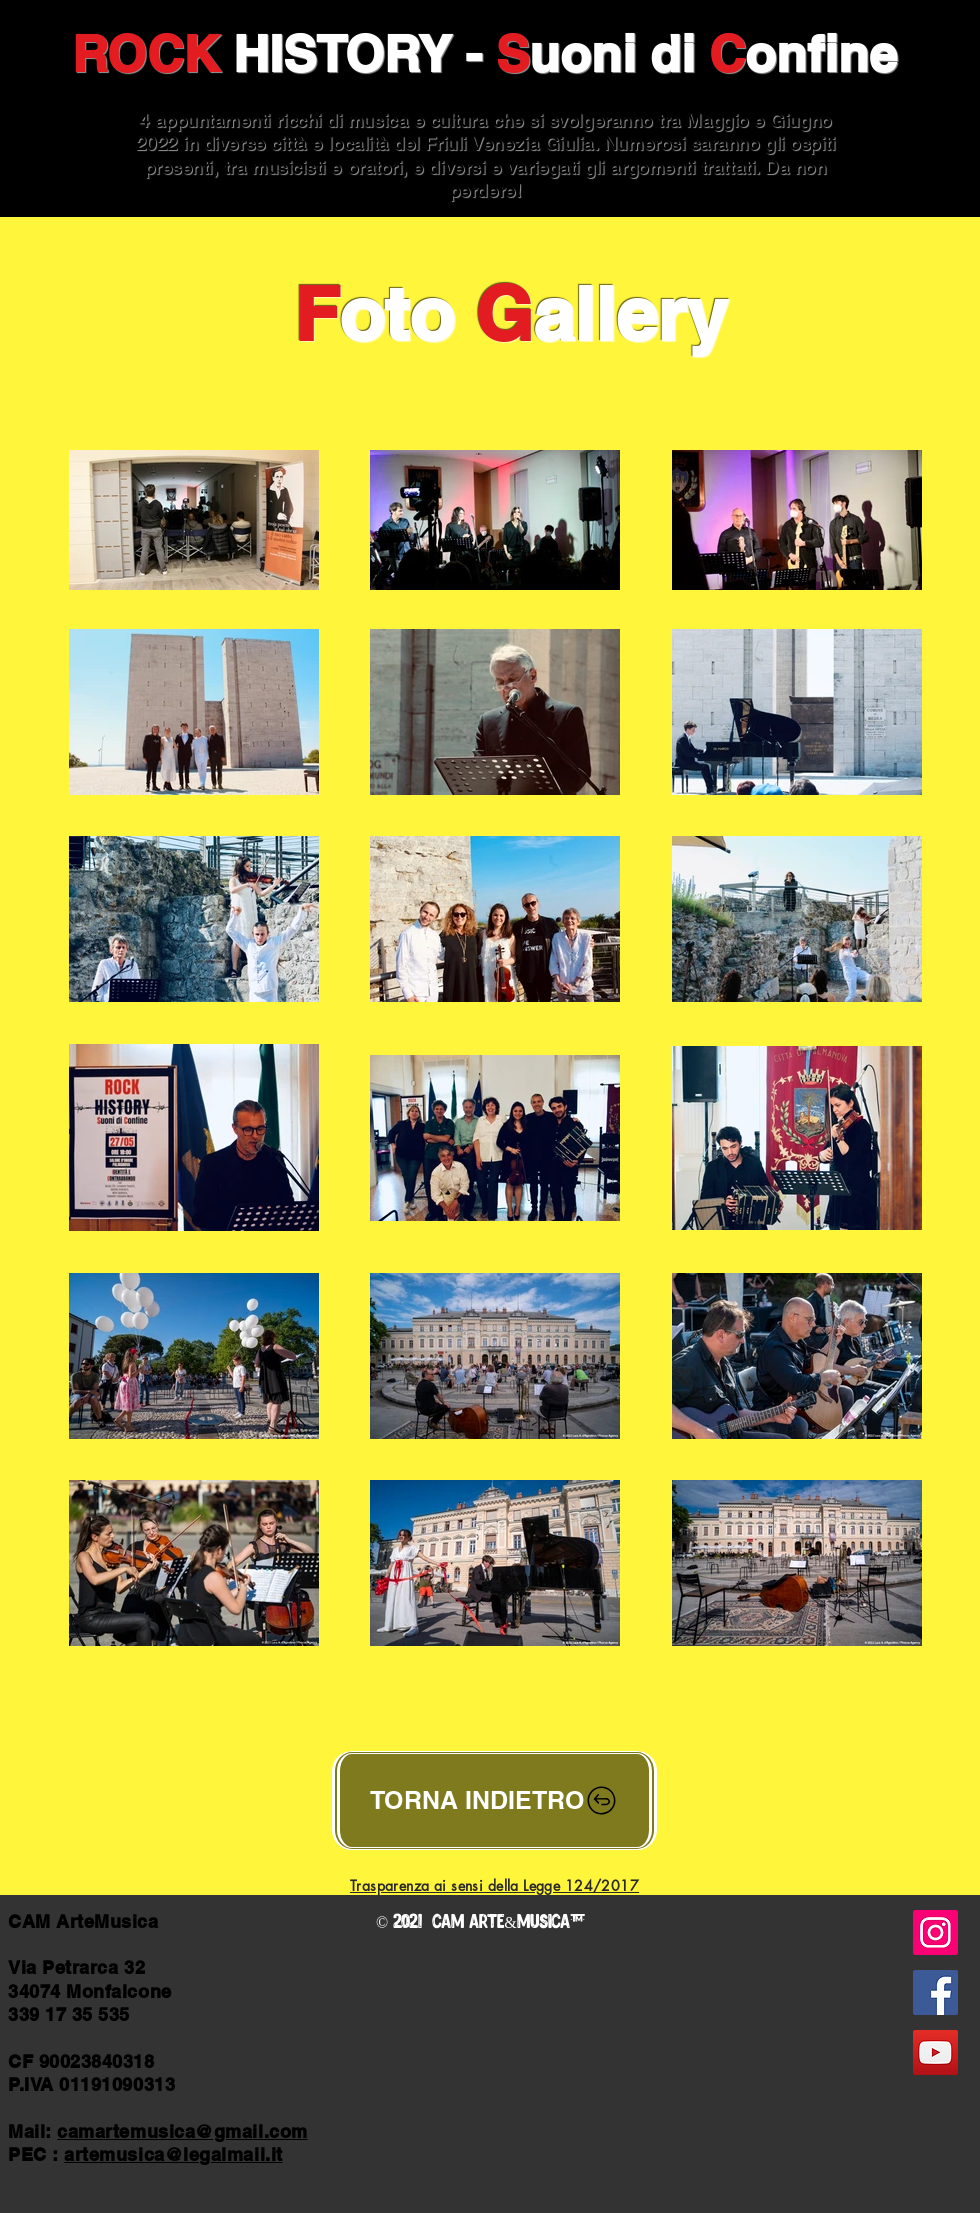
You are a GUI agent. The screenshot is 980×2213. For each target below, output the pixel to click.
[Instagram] (935, 1932)
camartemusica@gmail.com (182, 2131)
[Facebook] (935, 1992)
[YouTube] (935, 2052)
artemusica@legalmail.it (173, 2154)
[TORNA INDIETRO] (494, 1800)
